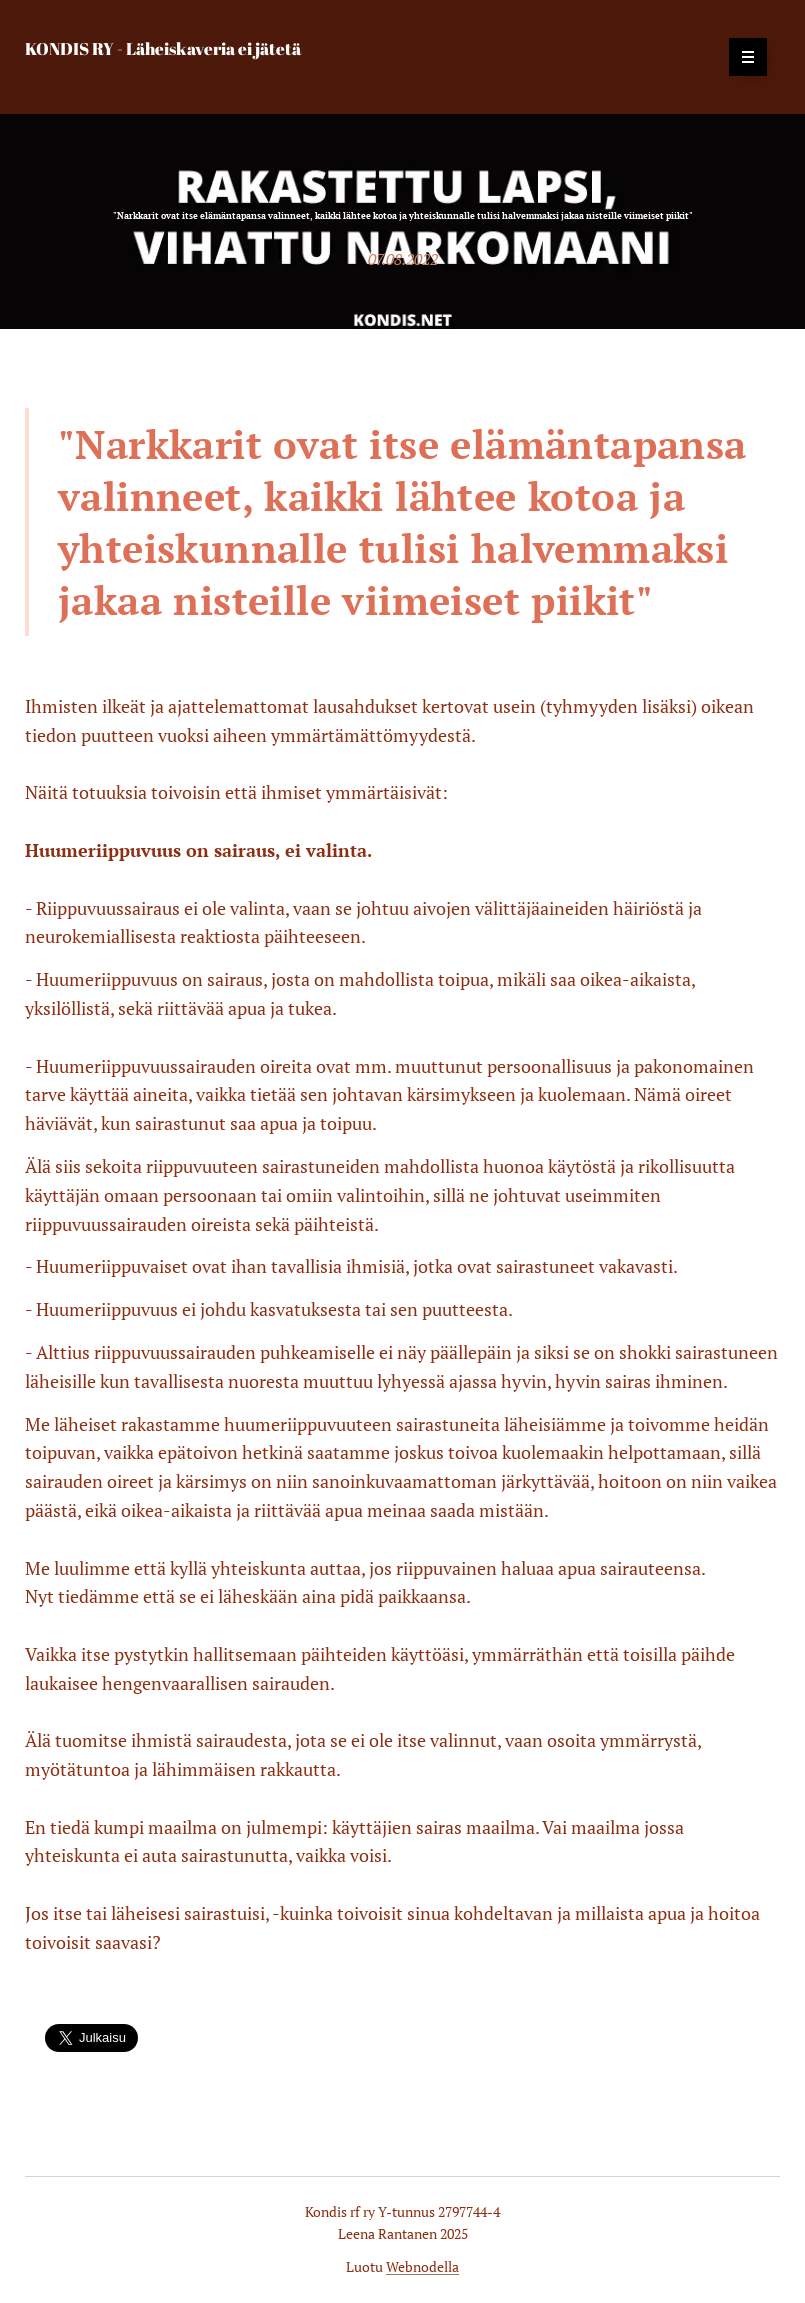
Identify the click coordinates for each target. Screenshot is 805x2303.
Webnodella (422, 2266)
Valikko (741, 56)
